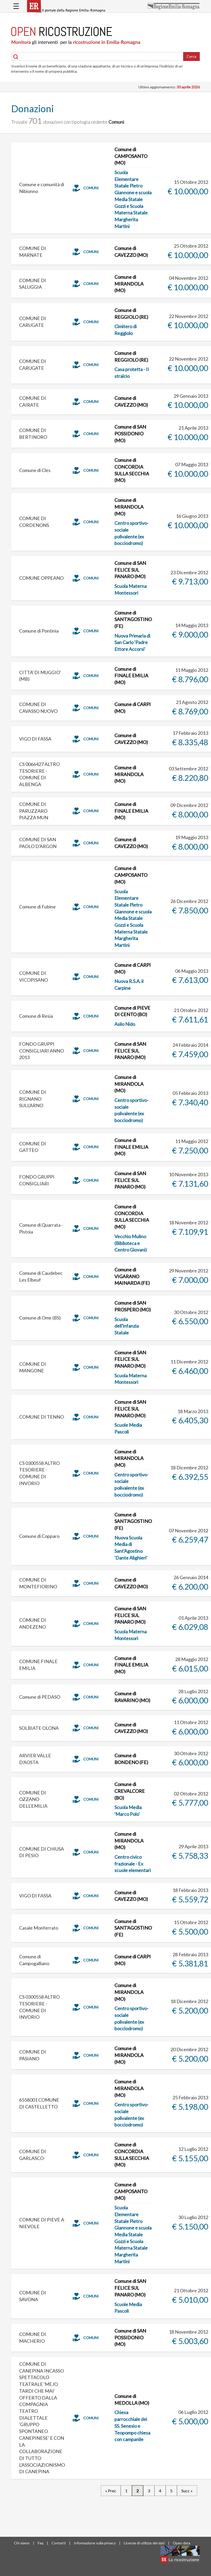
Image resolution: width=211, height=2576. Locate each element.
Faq (40, 2543)
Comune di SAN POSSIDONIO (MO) (130, 433)
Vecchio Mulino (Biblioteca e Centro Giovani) (130, 1243)
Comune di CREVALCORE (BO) (129, 1790)
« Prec (110, 2490)
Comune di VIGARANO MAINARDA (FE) (132, 1276)
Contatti (59, 2543)
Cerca (191, 56)
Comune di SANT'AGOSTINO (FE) (133, 619)
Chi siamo (22, 2543)
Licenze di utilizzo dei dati (144, 2543)
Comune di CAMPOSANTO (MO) (130, 156)
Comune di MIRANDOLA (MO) (128, 283)
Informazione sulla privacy (95, 2543)
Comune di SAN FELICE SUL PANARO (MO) (130, 569)
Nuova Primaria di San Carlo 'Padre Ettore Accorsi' (132, 642)
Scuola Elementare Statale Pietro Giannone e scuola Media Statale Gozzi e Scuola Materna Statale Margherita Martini (133, 199)
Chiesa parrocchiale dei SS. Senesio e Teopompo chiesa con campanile (132, 2425)
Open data (181, 2543)
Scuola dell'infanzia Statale (126, 1325)
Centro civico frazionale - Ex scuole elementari (132, 1863)
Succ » (187, 2490)
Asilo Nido (124, 1024)
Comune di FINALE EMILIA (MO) (131, 675)
